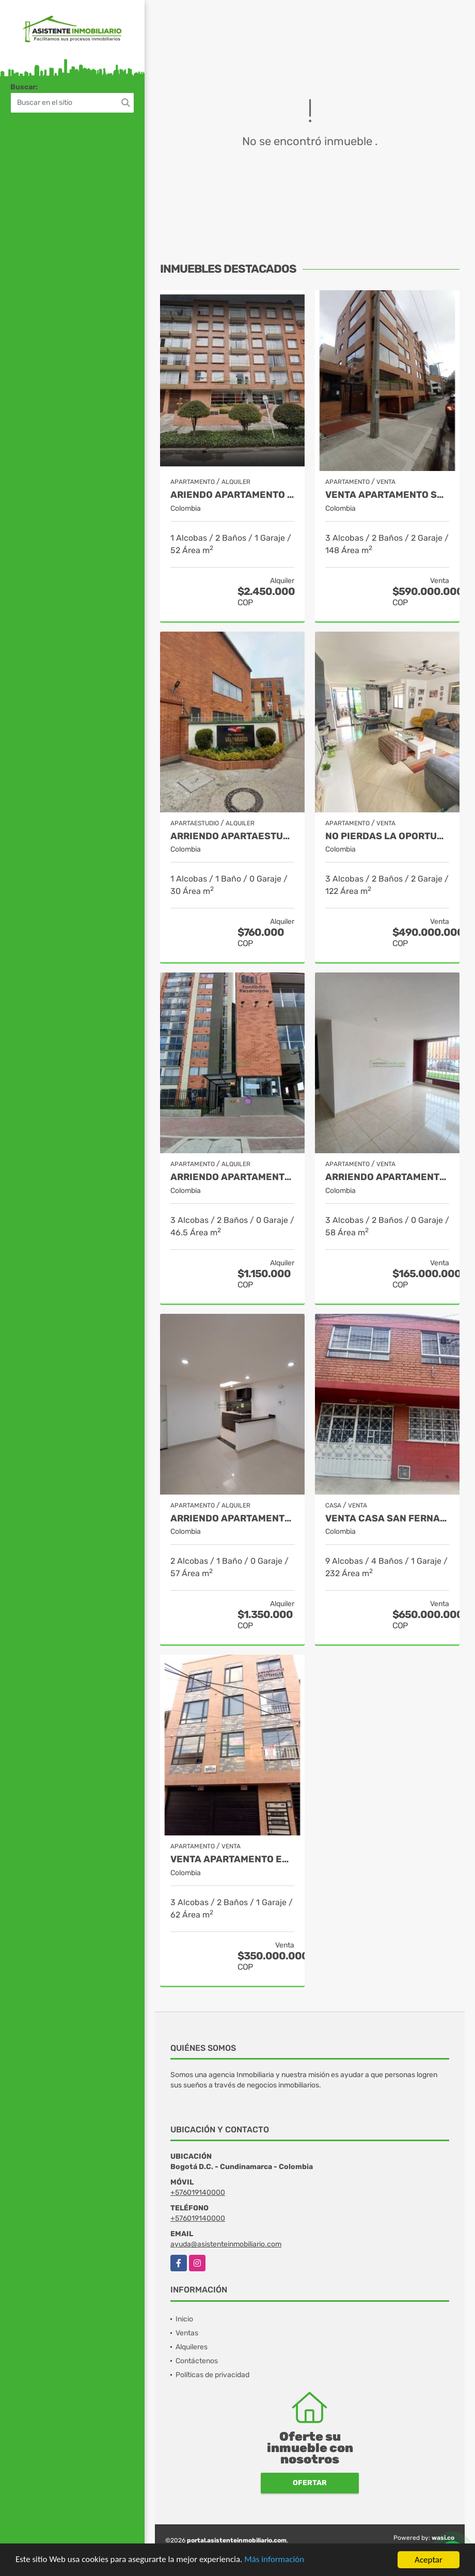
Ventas (187, 2333)
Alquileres (192, 2347)
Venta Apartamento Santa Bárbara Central (387, 495)
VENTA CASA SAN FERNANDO (387, 1518)
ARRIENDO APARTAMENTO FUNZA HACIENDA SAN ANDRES (387, 1177)
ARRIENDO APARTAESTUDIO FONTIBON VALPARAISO (232, 836)
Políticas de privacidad (212, 2374)
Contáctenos (197, 2361)
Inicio (184, 2319)
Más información (275, 2560)
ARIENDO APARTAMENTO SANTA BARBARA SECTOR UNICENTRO (232, 495)
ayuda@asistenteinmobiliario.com (225, 2244)
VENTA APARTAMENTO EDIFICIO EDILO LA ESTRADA (232, 1859)
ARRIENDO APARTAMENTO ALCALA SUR (232, 1518)
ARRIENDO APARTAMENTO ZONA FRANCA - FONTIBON (232, 1177)
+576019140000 (197, 2192)
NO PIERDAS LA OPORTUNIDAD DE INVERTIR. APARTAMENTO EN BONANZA (387, 836)
